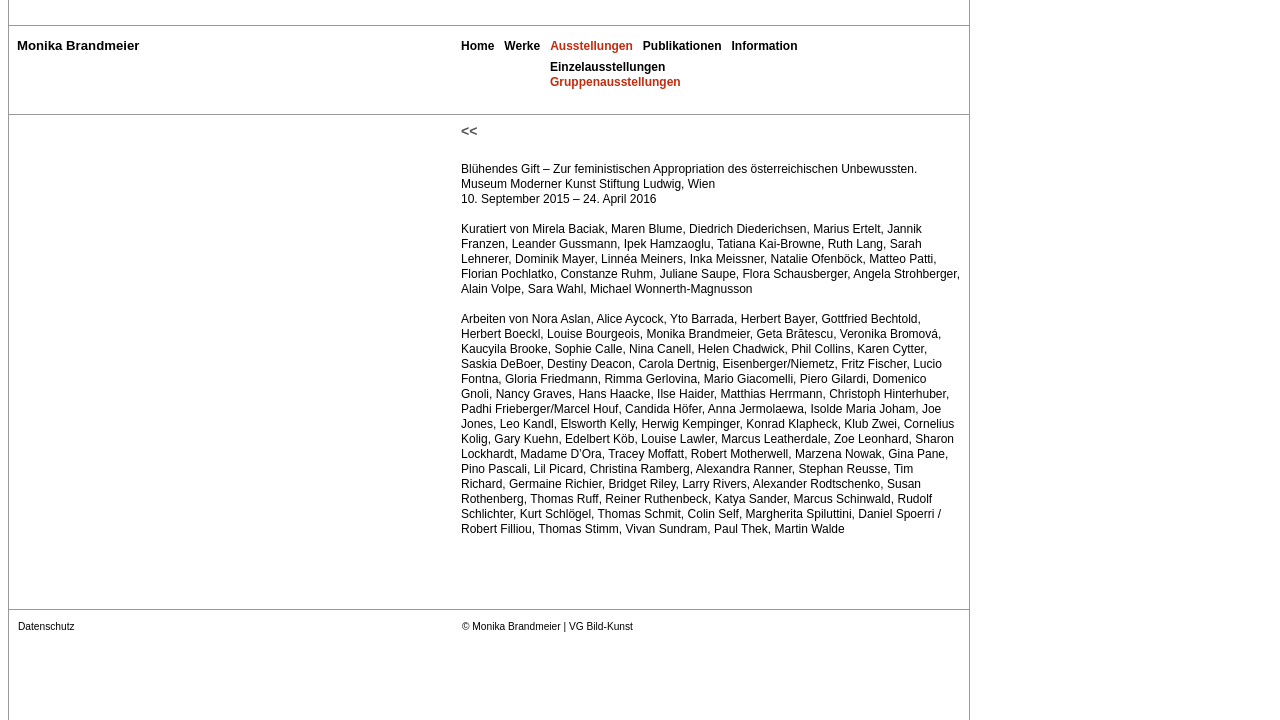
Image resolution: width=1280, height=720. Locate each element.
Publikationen (682, 46)
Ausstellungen (591, 46)
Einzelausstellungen (607, 67)
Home (477, 46)
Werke (522, 46)
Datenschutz (46, 626)
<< (469, 131)
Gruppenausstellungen (615, 82)
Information (765, 46)
